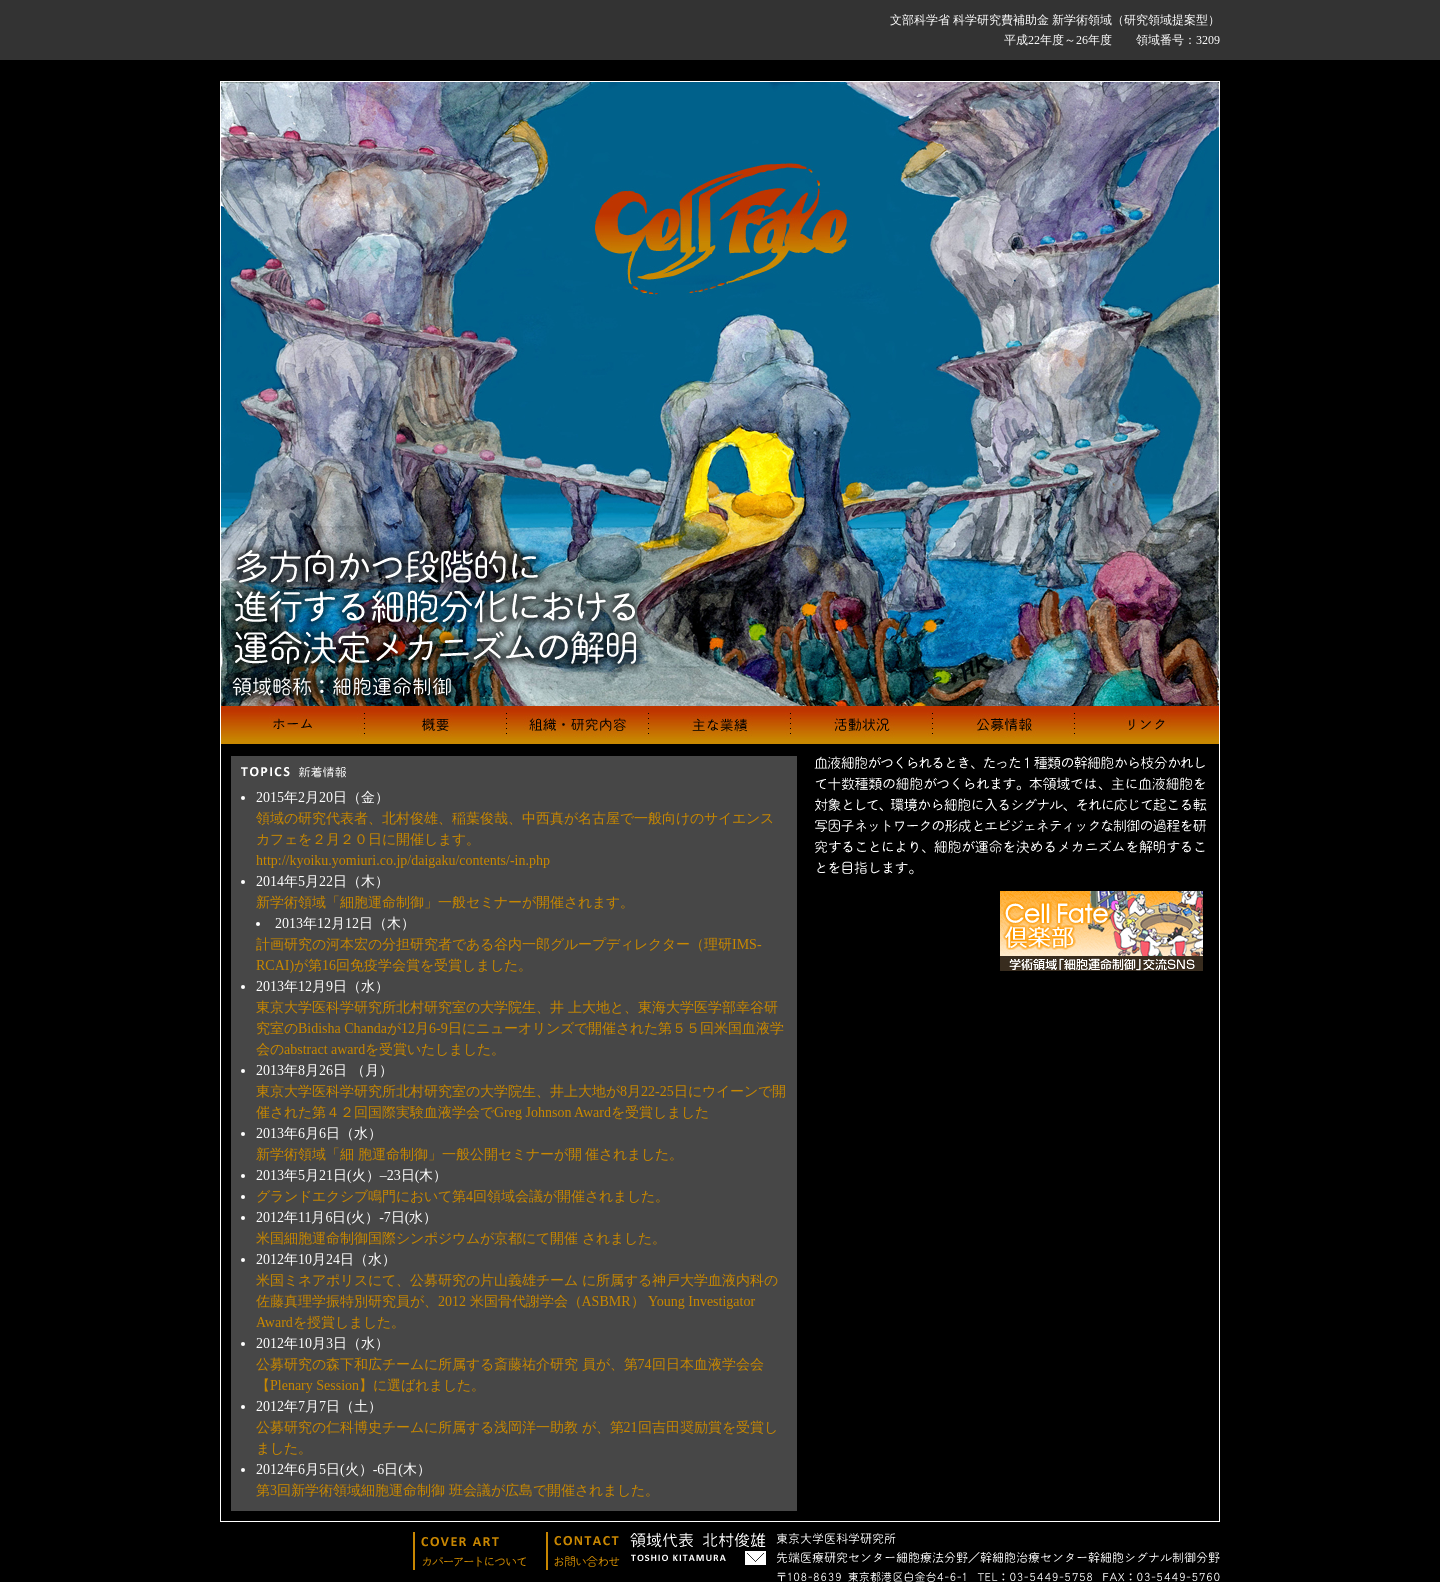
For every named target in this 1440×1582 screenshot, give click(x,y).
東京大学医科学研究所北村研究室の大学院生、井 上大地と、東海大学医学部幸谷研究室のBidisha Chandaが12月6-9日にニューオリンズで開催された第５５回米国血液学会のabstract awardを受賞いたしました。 (520, 1028)
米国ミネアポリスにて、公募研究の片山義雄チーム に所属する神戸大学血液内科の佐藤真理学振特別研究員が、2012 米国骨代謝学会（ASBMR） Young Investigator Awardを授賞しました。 (517, 1301)
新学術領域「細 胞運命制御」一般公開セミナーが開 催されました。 (469, 1154)
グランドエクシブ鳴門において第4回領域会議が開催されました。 (462, 1196)
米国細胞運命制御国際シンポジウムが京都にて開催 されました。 (461, 1238)
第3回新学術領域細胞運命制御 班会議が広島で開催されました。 (457, 1490)
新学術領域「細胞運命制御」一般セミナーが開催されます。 (445, 902)
